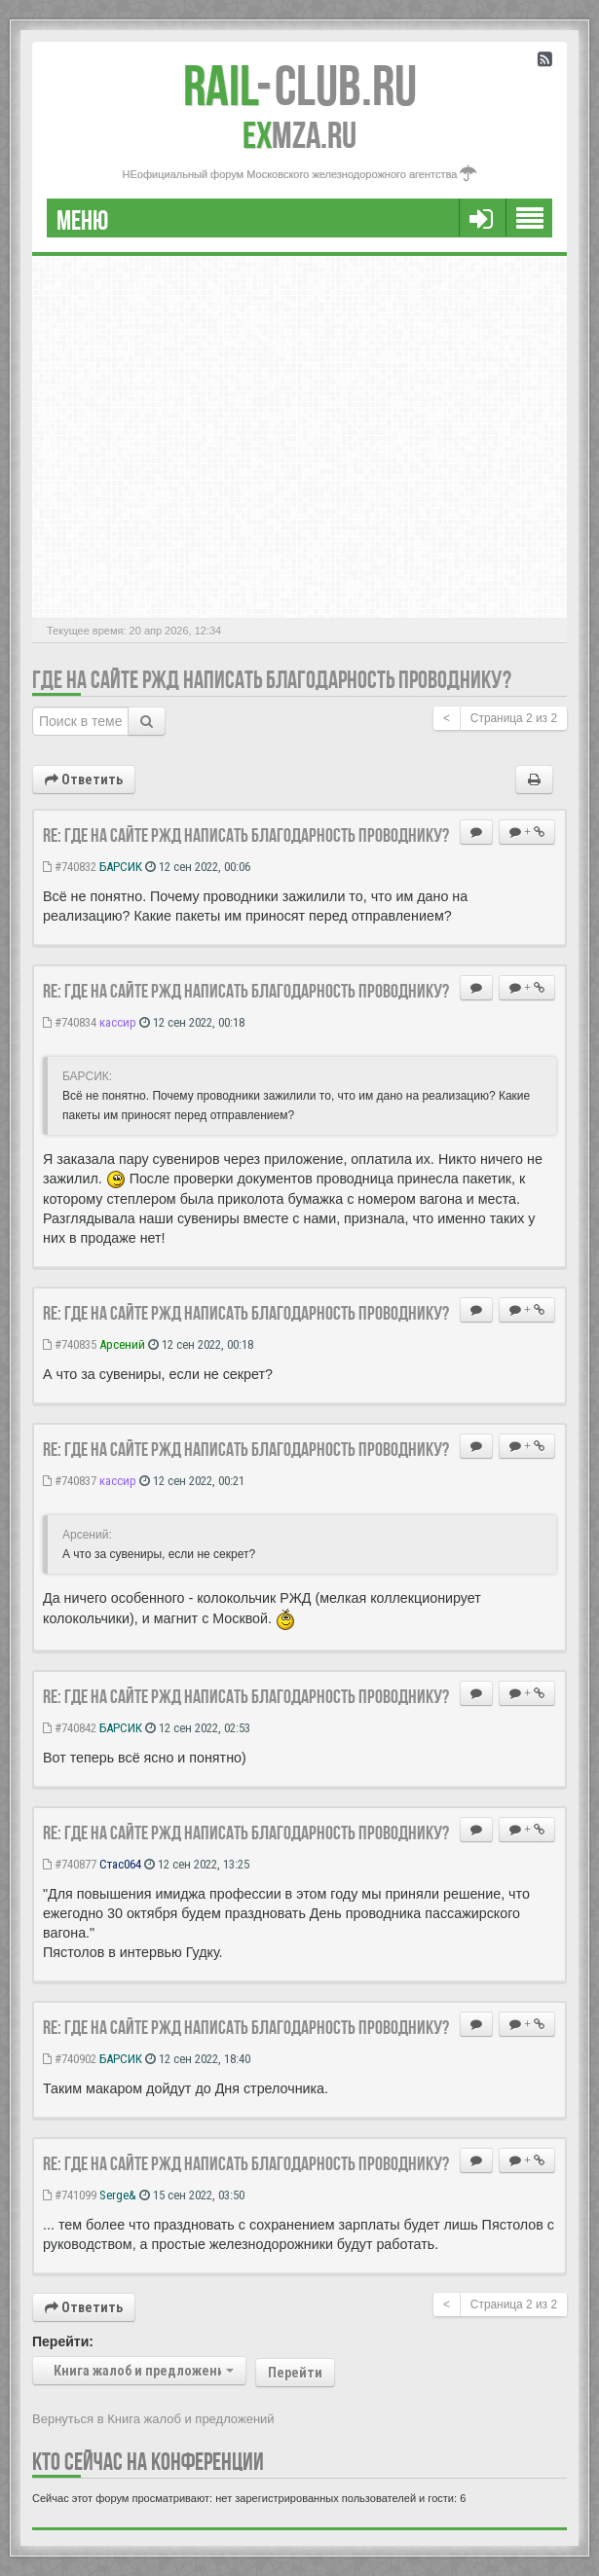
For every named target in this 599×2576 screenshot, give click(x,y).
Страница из (513, 718)
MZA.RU (299, 135)
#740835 (69, 1344)
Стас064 (120, 1864)
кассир (117, 1022)
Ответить (84, 779)
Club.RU (300, 85)
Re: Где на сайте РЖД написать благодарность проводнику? (246, 835)
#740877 (69, 1864)
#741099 (69, 2195)
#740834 (69, 1022)
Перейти (295, 2372)
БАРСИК (120, 866)
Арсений (122, 1344)
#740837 (69, 1480)
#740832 (69, 866)
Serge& (117, 2195)
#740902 (69, 2058)
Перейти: (63, 2341)
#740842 (69, 1728)
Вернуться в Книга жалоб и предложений (153, 2419)
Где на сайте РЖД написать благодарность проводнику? (271, 680)
